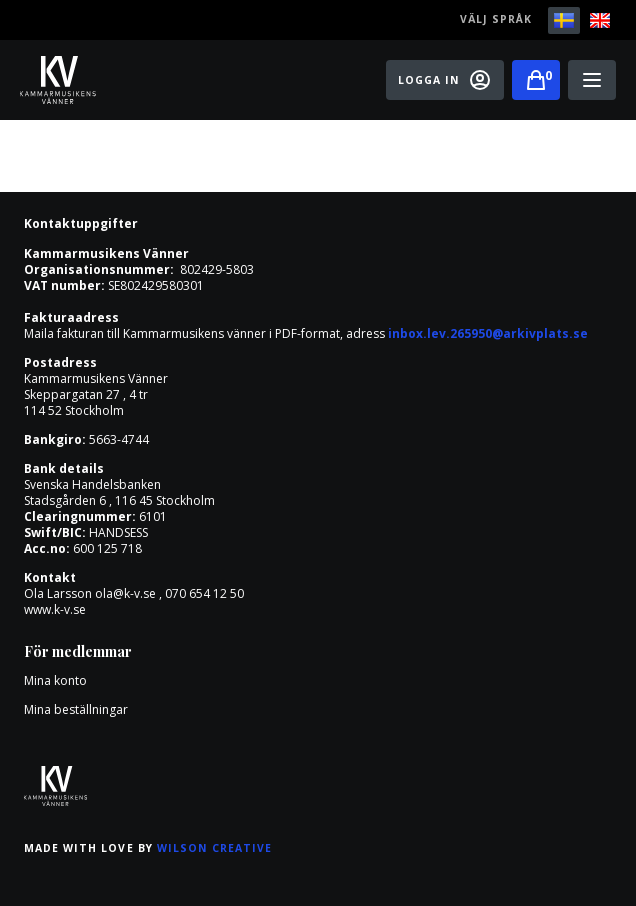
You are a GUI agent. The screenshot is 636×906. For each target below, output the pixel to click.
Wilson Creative (215, 848)
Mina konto (55, 680)
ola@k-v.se (125, 593)
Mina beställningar (76, 709)
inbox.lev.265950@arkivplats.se (488, 333)
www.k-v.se (55, 609)
